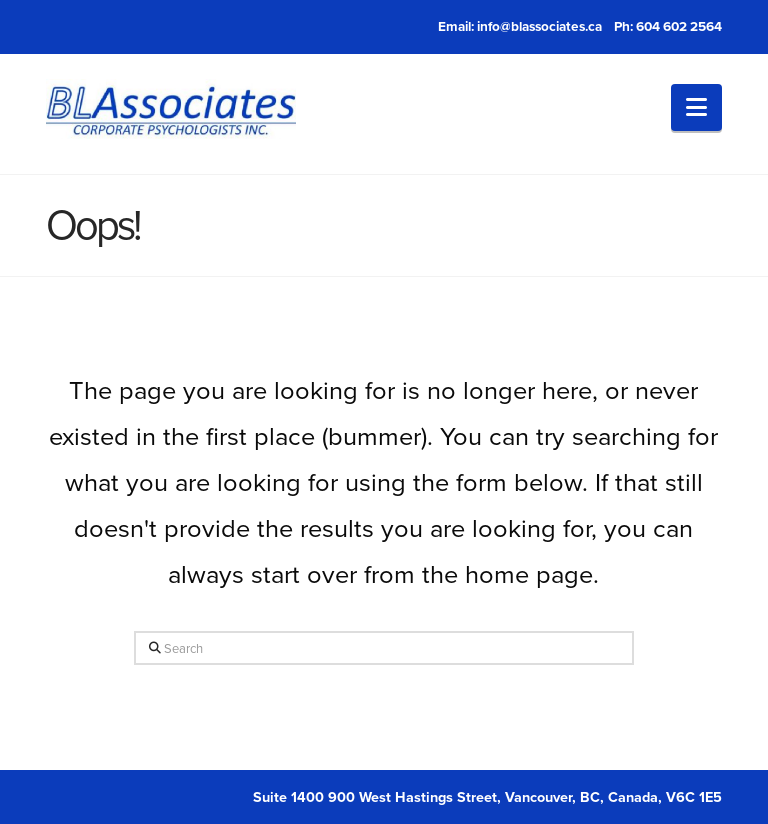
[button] (696, 107)
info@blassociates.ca (539, 26)
